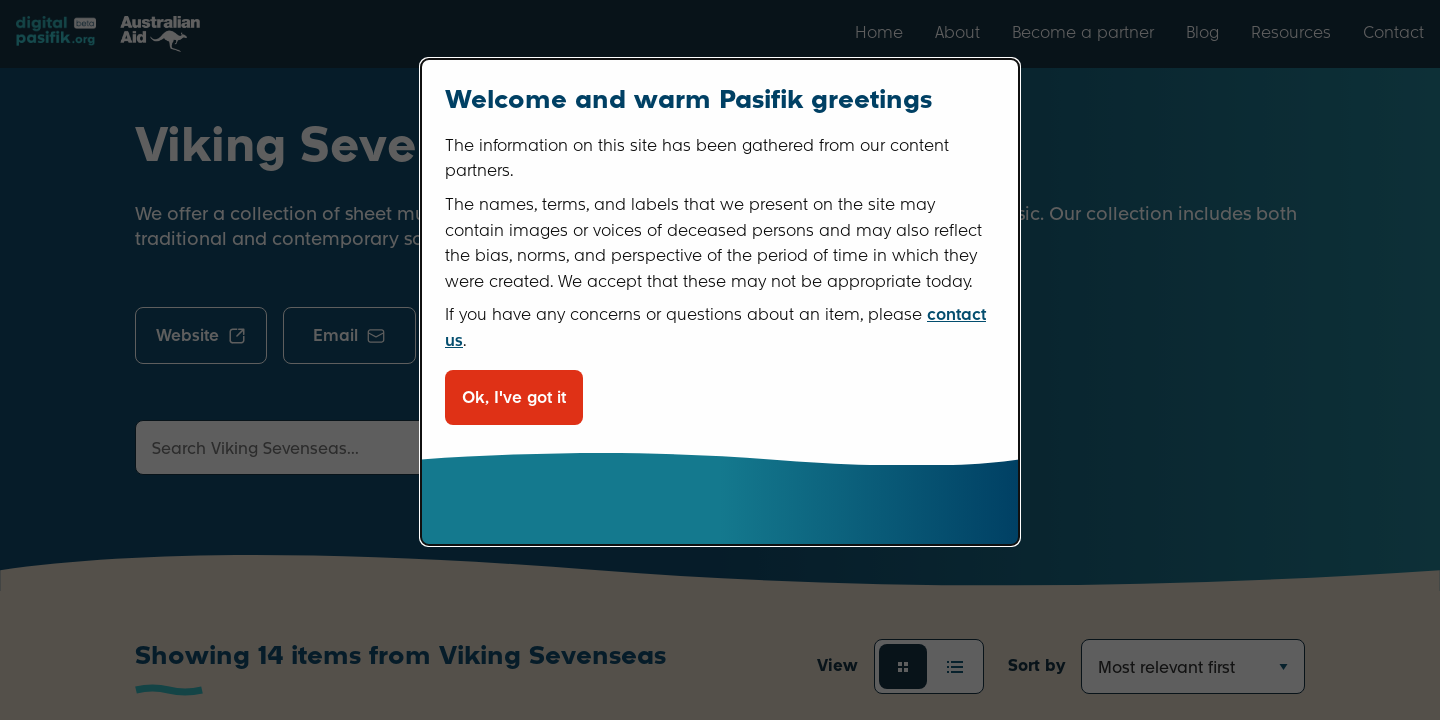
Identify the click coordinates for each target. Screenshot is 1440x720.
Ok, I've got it (514, 397)
